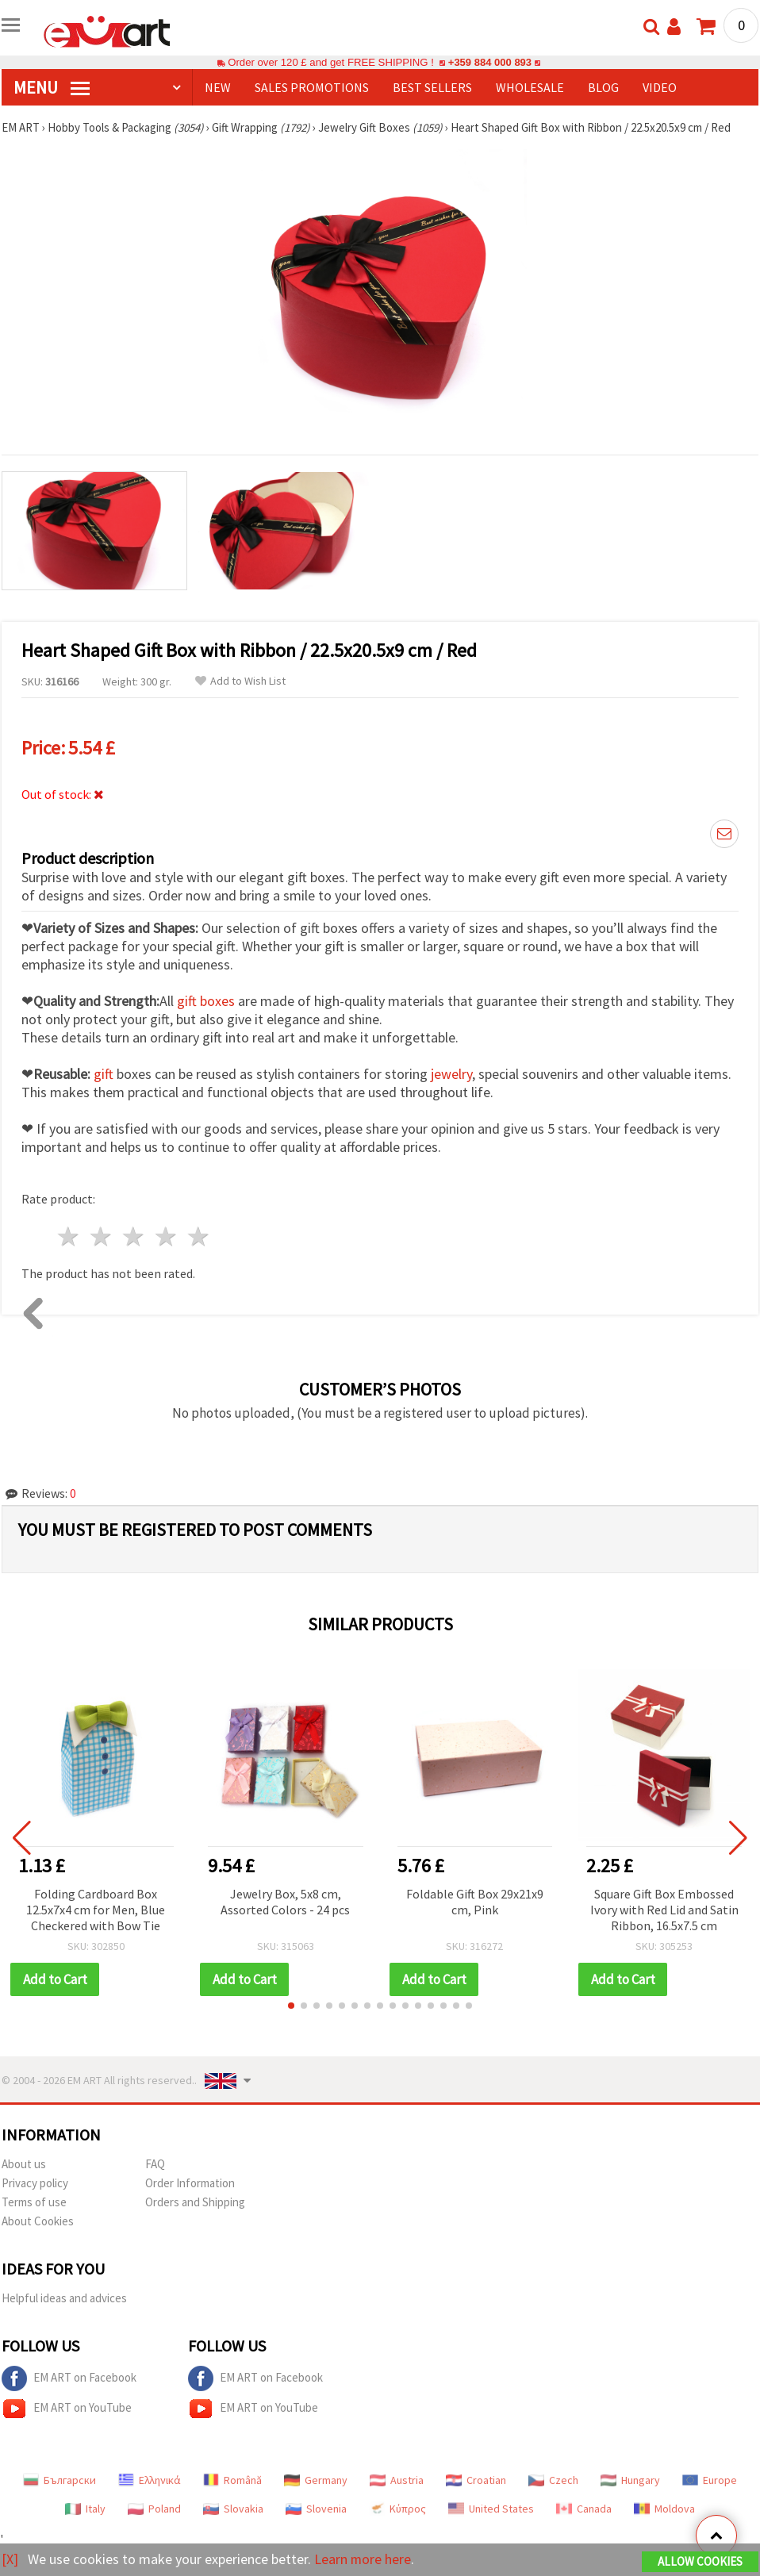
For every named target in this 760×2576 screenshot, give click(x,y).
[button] (291, 2005)
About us (24, 2163)
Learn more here (363, 2559)
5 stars (198, 1236)
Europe (709, 2480)
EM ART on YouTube (67, 2408)
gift (103, 1074)
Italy (85, 2508)
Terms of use (34, 2201)
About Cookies (38, 2221)
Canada (584, 2508)
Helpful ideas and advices (64, 2297)
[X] (10, 2559)
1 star (69, 1236)
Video (660, 87)
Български (59, 2480)
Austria (397, 2480)
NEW (218, 87)
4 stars (166, 1236)
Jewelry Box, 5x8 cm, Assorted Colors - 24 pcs (285, 1902)
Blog (603, 87)
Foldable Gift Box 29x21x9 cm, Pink (474, 1902)
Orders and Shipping (195, 2201)
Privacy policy (35, 2182)
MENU (51, 87)
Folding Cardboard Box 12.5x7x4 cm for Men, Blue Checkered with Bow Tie (95, 1909)
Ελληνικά (149, 2480)
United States (491, 2508)
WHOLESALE (530, 87)
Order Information (190, 2182)
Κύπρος (397, 2508)
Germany (315, 2480)
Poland (154, 2508)
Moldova (664, 2508)
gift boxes (206, 1001)
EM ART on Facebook (69, 2378)
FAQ (155, 2163)
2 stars (102, 1236)
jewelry (451, 1074)
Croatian (476, 2480)
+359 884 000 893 (489, 62)
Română (232, 2480)
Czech (553, 2480)
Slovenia (316, 2508)
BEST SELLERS (432, 87)
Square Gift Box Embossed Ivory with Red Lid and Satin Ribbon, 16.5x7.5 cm (664, 1909)
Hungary (630, 2480)
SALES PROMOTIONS (312, 87)
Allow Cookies (700, 2561)
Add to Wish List (240, 681)
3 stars (134, 1236)
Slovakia (233, 2508)
